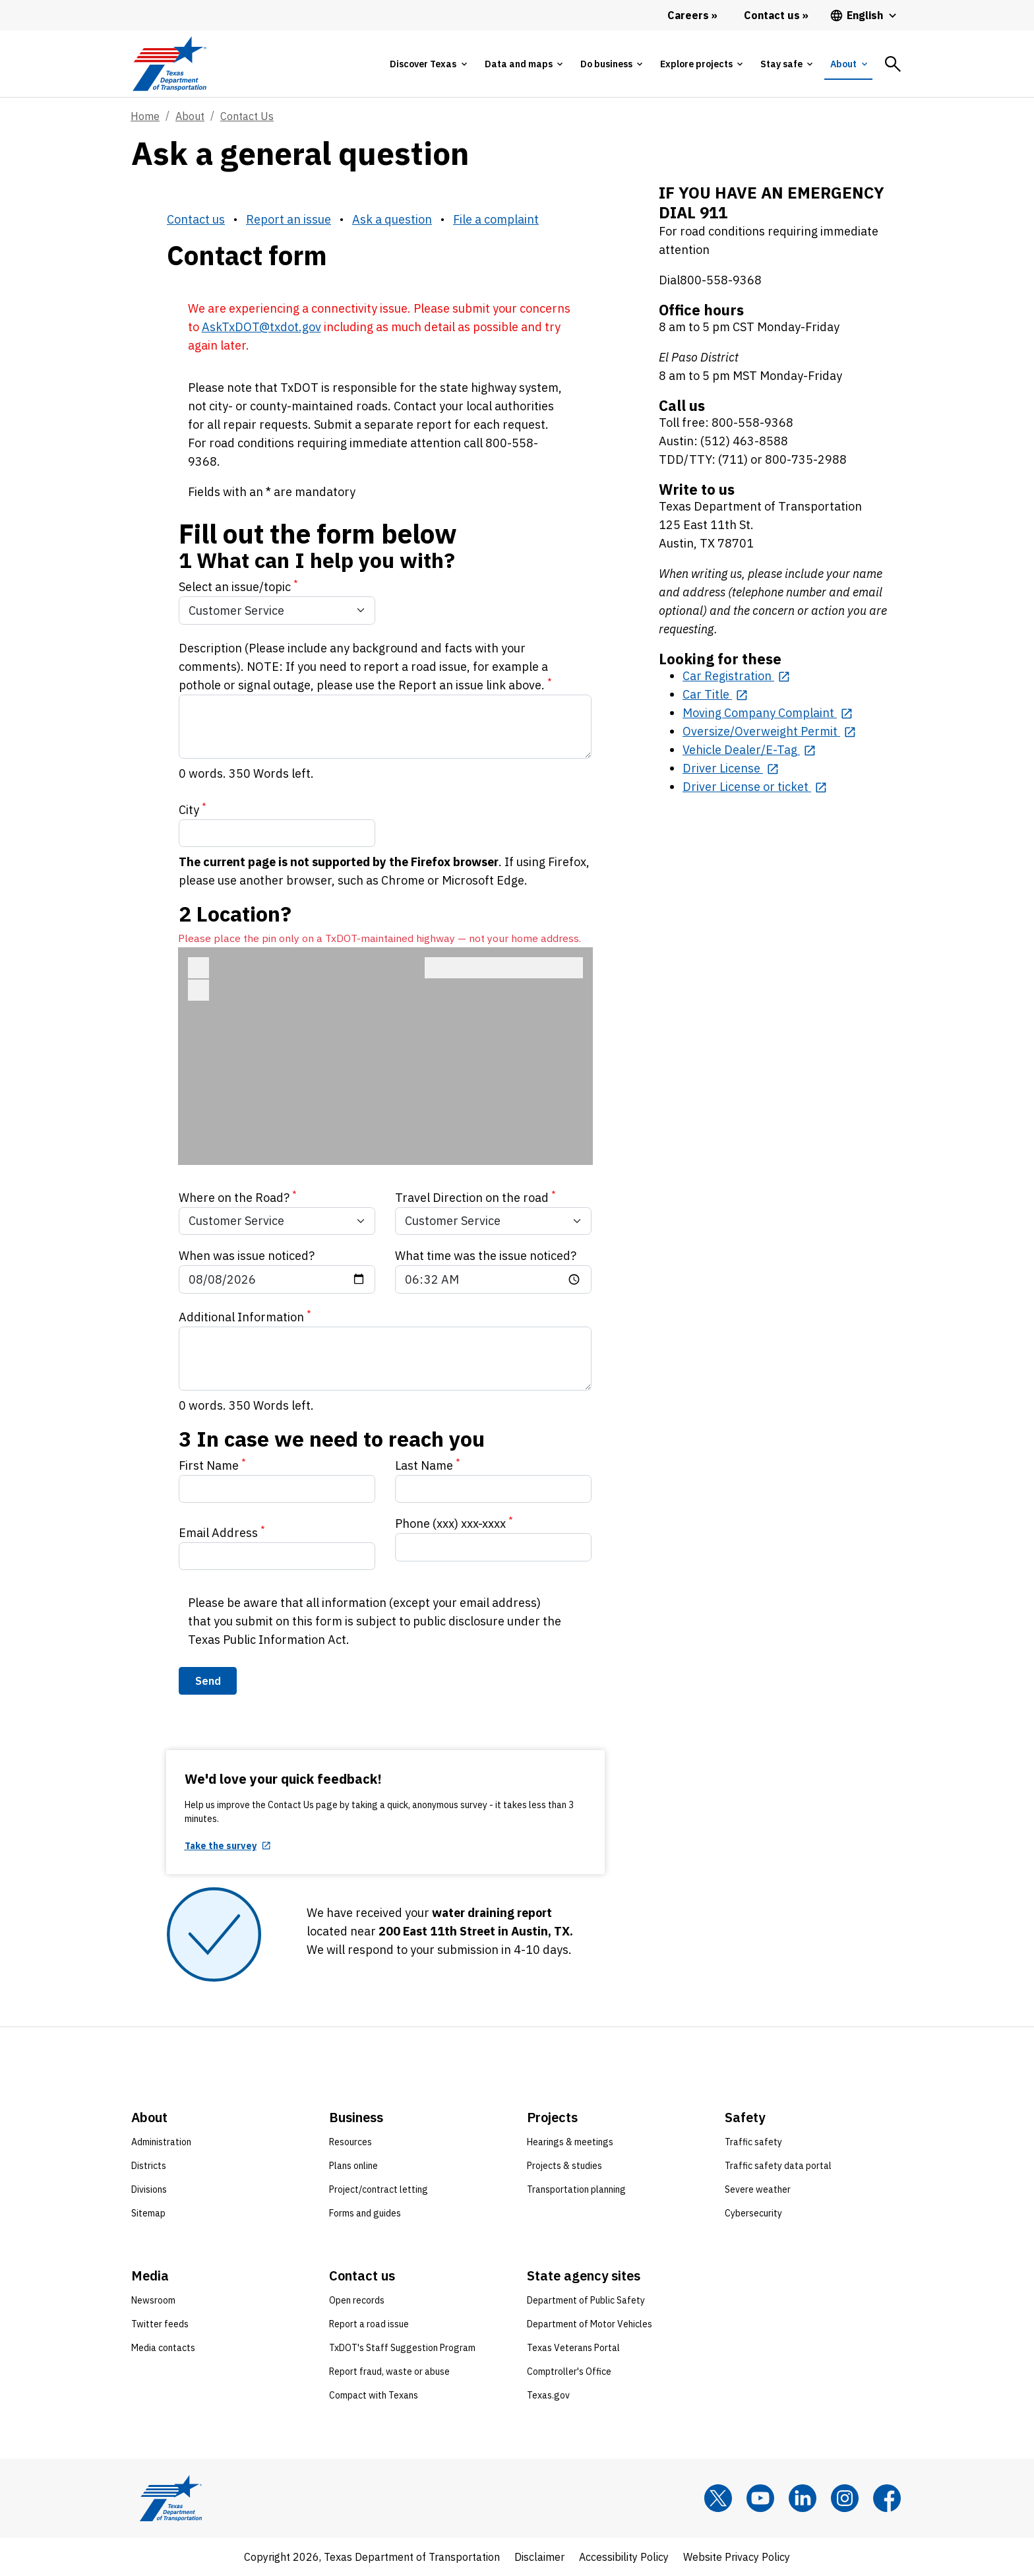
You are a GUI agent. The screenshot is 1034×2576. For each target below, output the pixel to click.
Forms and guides (365, 2213)
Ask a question (392, 219)
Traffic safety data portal (778, 2166)
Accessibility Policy (624, 2556)
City (192, 809)
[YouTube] (760, 2498)
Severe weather (758, 2189)
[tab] (428, 64)
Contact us (196, 219)
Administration (161, 2142)
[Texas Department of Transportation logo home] (169, 63)
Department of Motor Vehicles (589, 2324)
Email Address (222, 1532)
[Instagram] (845, 2498)
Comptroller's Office (569, 2371)
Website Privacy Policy (736, 2556)
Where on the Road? (238, 1197)
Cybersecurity (753, 2213)
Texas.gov (548, 2395)
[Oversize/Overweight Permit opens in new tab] (769, 731)
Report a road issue (369, 2324)
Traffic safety (753, 2142)
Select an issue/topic (238, 586)
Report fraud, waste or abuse (389, 2371)
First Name (212, 1465)
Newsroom (153, 2300)
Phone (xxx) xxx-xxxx (454, 1523)
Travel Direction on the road (475, 1197)
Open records (356, 2300)
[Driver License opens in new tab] (731, 768)
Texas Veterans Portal (573, 2348)
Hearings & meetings (570, 2142)
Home (145, 116)
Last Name (427, 1465)
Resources (350, 2142)
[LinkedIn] (802, 2498)
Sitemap (148, 2213)
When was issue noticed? (247, 1255)
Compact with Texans (373, 2395)
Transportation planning (576, 2189)
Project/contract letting (378, 2189)
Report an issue (288, 219)
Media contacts (163, 2348)
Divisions (149, 2189)
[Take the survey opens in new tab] (228, 1846)
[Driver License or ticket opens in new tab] (755, 786)
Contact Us (247, 116)
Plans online (353, 2166)
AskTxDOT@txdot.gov (261, 326)
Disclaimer (539, 2556)
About (189, 116)
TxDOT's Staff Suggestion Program (402, 2348)
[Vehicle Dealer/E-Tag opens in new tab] (749, 749)
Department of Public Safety (586, 2300)
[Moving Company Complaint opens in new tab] (768, 712)
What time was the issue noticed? (485, 1255)
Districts (148, 2166)
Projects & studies (564, 2166)
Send (208, 1680)
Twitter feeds (160, 2324)
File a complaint (496, 219)
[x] (718, 2498)
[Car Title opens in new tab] (715, 694)
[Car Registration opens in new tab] (736, 675)
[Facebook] (887, 2498)
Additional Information (245, 1316)
